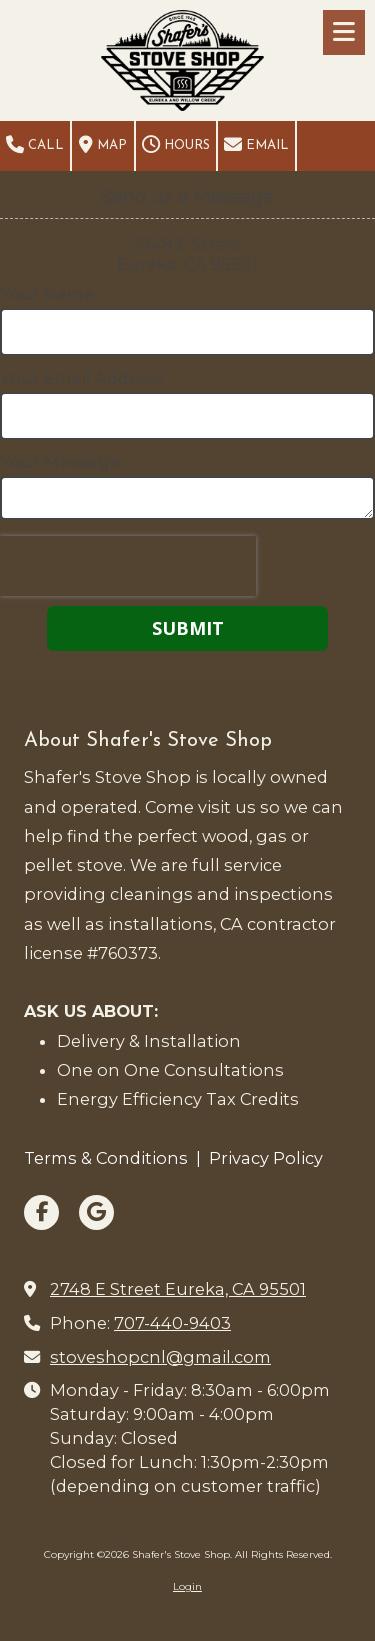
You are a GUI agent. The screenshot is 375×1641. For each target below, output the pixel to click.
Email (256, 145)
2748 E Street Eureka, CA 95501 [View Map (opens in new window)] (178, 1289)
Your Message (60, 462)
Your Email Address (82, 378)
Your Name (47, 294)
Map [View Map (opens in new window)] (103, 145)
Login (187, 1586)
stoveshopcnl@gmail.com (160, 1357)
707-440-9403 (172, 1323)
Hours (176, 145)
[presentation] (128, 566)
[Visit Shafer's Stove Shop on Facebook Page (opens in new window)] (41, 1212)
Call (35, 145)
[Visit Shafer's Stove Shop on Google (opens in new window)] (96, 1212)
